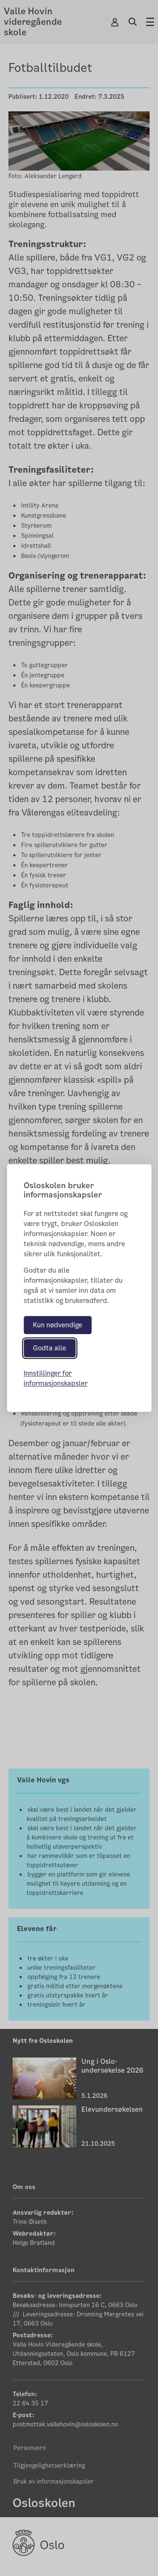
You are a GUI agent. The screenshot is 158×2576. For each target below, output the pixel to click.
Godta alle (49, 1348)
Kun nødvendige (57, 1325)
